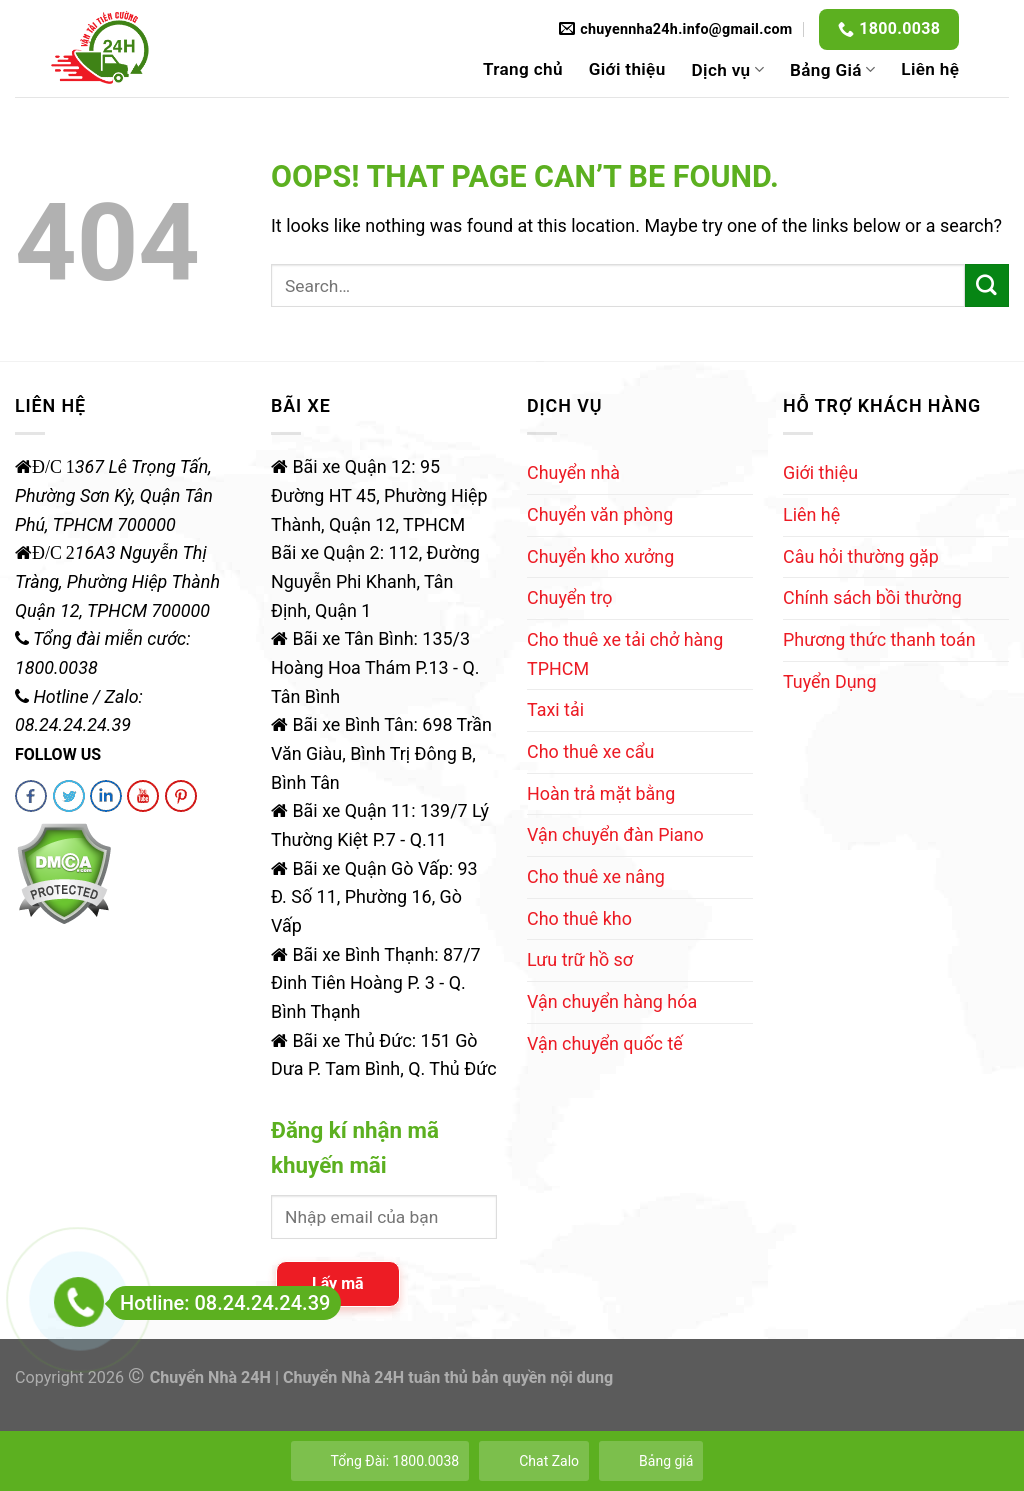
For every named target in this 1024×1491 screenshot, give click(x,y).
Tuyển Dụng (829, 681)
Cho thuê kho (579, 918)
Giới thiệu (627, 69)
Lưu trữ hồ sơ (580, 959)
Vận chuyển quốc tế (605, 1043)
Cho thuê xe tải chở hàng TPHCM (625, 654)
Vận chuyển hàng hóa (612, 1001)
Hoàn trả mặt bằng (601, 793)
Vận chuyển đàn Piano (615, 834)
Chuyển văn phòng (600, 514)
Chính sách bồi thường (872, 597)
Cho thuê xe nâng (596, 876)
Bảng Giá (832, 70)
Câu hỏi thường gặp (861, 556)
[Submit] (987, 286)
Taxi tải (555, 709)
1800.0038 (899, 28)
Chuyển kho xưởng (600, 556)
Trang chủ (523, 69)
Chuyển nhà (573, 472)
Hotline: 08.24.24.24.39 (219, 1303)
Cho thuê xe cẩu (590, 751)
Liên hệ (930, 69)
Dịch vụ (728, 70)
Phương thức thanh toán (879, 639)
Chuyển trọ (570, 597)
